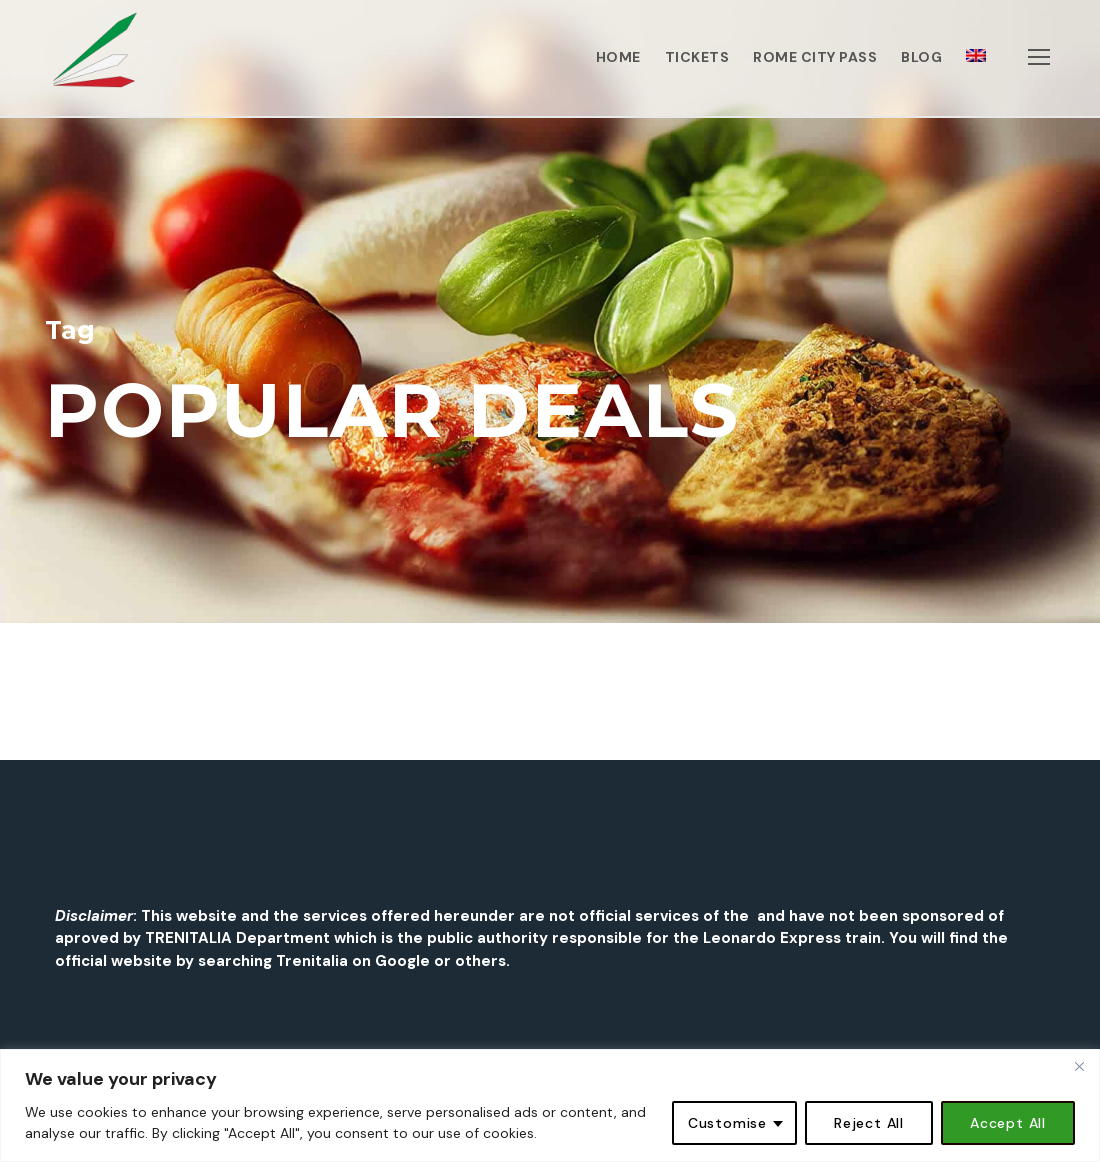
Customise (727, 1123)
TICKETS (697, 57)
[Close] (1079, 1066)
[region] (550, 1105)
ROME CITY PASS (815, 57)
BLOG (921, 57)
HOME (618, 57)
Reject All (869, 1123)
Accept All (1008, 1123)
